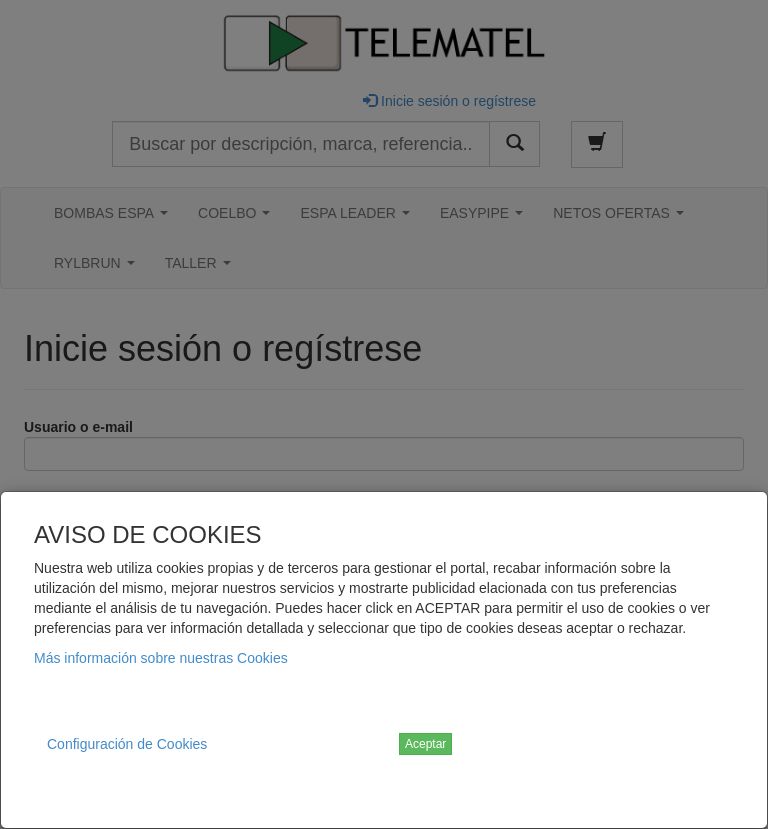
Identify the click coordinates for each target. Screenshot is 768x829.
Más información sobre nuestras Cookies (161, 658)
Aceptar (425, 744)
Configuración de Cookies (127, 744)
